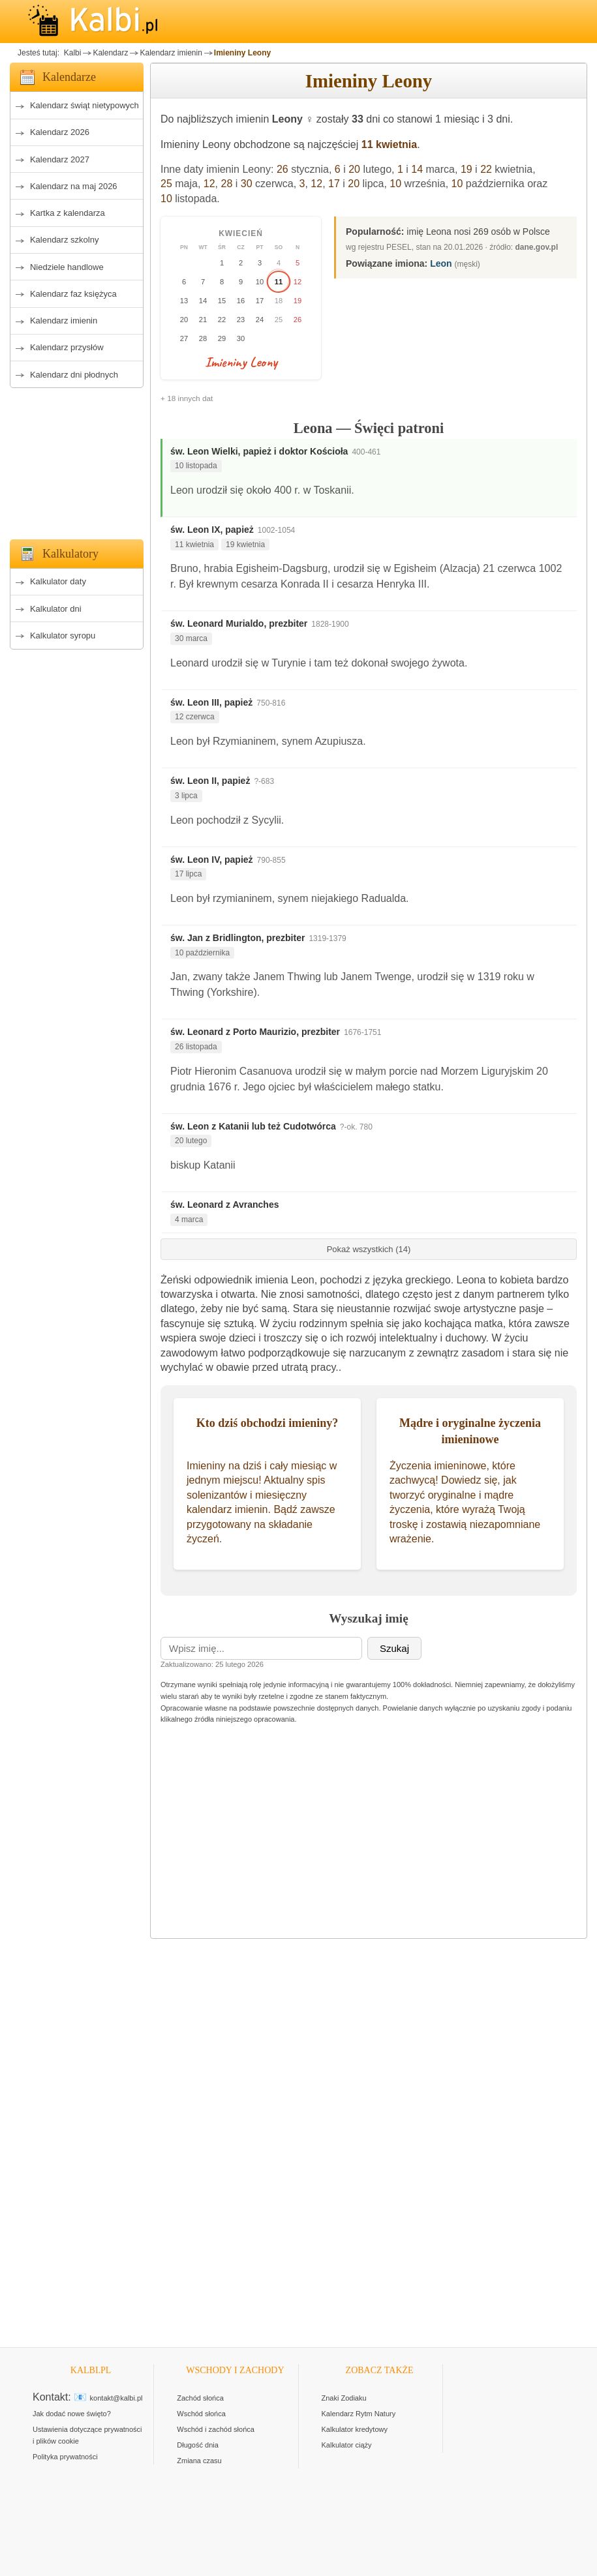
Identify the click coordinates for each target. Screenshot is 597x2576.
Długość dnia (198, 2445)
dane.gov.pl (537, 247)
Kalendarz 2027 (59, 159)
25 (166, 183)
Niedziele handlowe (67, 267)
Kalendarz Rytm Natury (359, 2414)
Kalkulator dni (56, 609)
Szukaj (394, 1648)
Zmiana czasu (199, 2460)
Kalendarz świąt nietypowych (84, 105)
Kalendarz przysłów (67, 347)
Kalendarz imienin (171, 52)
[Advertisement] (77, 460)
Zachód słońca (200, 2398)
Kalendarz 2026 (59, 132)
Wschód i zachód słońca (215, 2429)
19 (466, 169)
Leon (441, 263)
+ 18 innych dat (187, 398)
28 (227, 183)
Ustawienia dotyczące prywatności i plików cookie (87, 2435)
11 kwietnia (389, 144)
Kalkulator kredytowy (355, 2429)
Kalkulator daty (58, 581)
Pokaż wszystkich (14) (369, 1249)
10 (395, 183)
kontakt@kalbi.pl (116, 2398)
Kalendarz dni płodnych (74, 375)
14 (417, 169)
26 (282, 169)
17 (334, 183)
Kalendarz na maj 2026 (73, 186)
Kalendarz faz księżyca (73, 294)
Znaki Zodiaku (344, 2398)
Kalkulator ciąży (347, 2445)
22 (486, 169)
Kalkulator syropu (62, 635)
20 (354, 169)
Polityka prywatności (65, 2457)
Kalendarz (110, 52)
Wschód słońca (201, 2414)
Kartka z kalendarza (67, 213)
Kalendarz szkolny (64, 240)
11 (279, 282)
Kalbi (71, 52)
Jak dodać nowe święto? (72, 2414)
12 (209, 183)
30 (247, 183)
